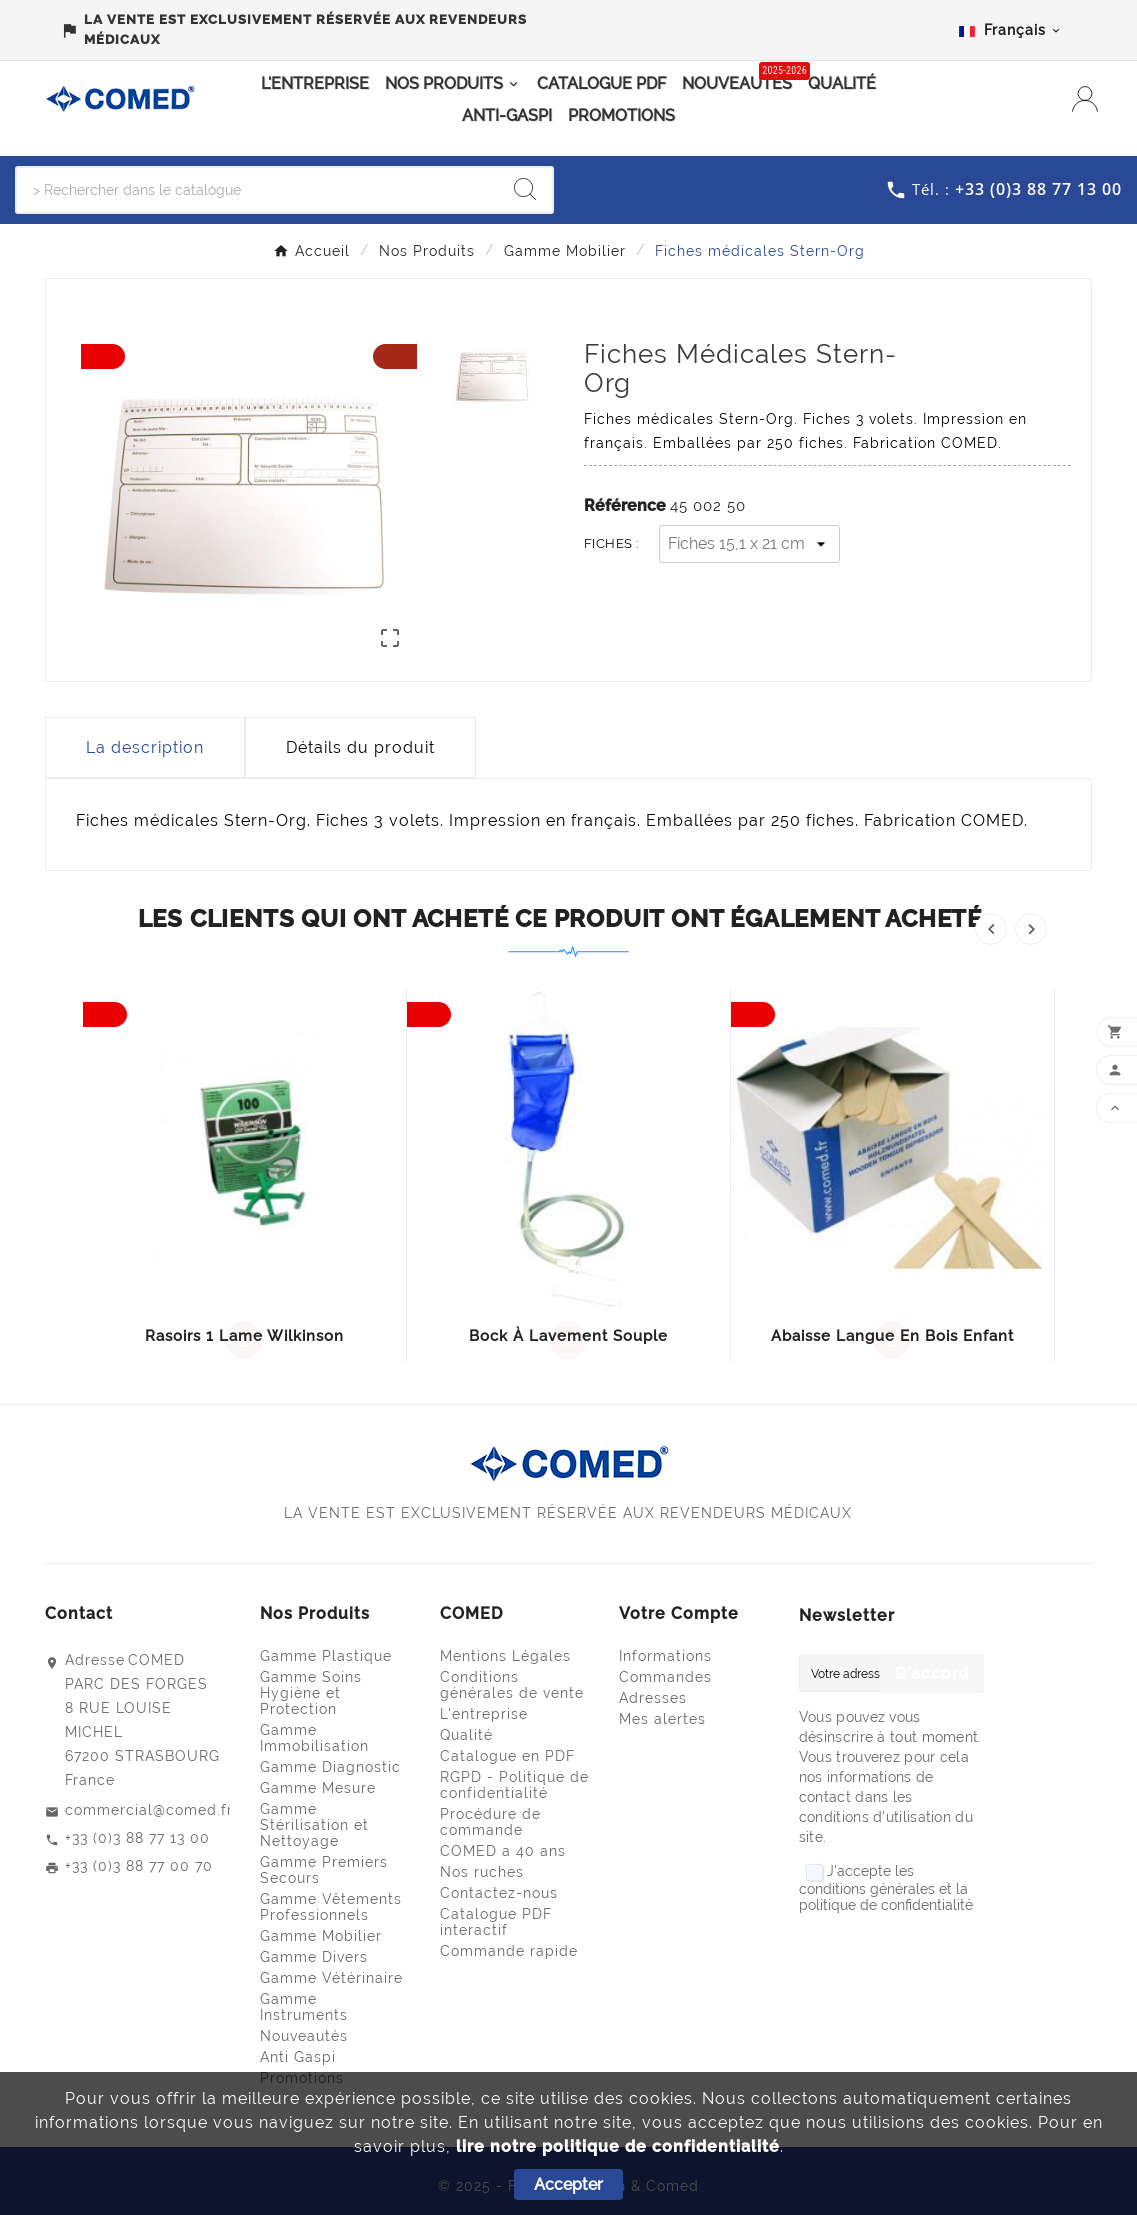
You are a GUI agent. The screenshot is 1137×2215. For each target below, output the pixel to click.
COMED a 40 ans (503, 1851)
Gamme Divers (314, 1957)
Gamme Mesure (318, 1788)
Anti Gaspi (298, 2057)
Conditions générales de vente (512, 1685)
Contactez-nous (499, 1893)
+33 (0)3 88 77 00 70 (139, 1866)
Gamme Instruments (304, 2007)
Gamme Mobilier (321, 1936)
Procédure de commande (490, 1822)
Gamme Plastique (326, 1656)
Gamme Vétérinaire (331, 1978)
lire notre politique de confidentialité (618, 2146)
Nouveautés (304, 2036)
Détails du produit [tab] (360, 747)
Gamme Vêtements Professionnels (331, 1907)
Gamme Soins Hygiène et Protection (311, 1693)
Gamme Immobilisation (314, 1738)
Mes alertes (662, 1719)
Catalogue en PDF (507, 1756)
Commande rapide (509, 1951)
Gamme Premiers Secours (324, 1870)
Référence (627, 505)
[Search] (525, 189)
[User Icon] (1088, 99)
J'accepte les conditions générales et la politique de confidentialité (886, 1888)
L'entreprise (484, 1714)
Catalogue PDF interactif (496, 1922)
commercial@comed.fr (149, 1810)
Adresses (653, 1698)
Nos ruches (482, 1872)
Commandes (665, 1677)
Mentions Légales (505, 1656)
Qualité (466, 1735)
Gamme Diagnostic (330, 1767)
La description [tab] (145, 747)
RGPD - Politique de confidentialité (514, 1785)
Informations (665, 1656)
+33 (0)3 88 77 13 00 (137, 1838)
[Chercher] (257, 190)
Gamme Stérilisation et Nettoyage (314, 1825)
